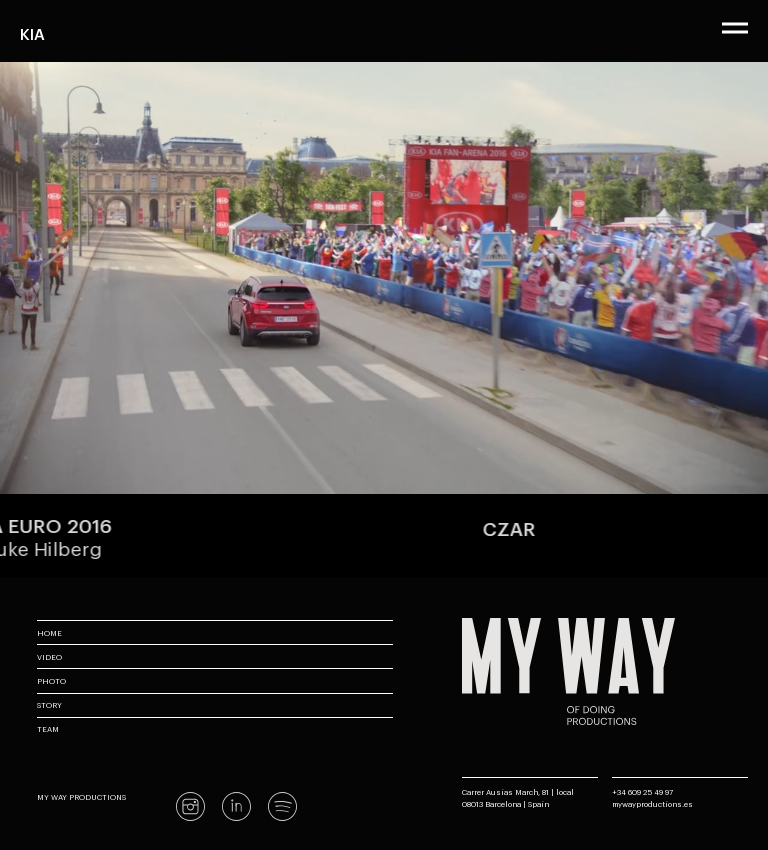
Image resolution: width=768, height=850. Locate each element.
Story (49, 704)
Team (48, 728)
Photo (51, 680)
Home (49, 632)
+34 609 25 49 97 (642, 791)
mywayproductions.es (652, 803)
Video (49, 656)
